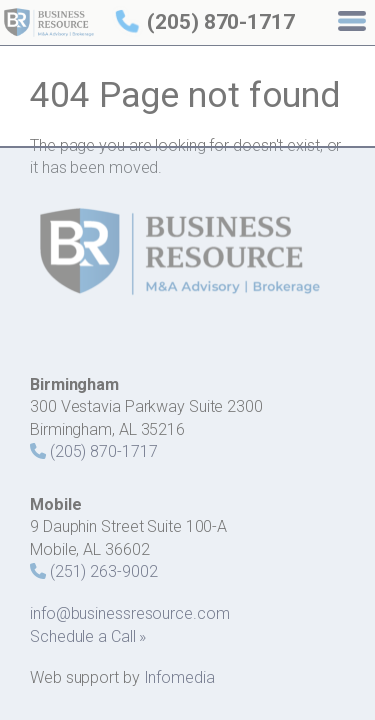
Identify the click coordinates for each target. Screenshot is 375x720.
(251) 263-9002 (104, 571)
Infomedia (179, 677)
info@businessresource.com (130, 613)
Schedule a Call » (88, 636)
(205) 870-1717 (221, 22)
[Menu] (354, 22)
